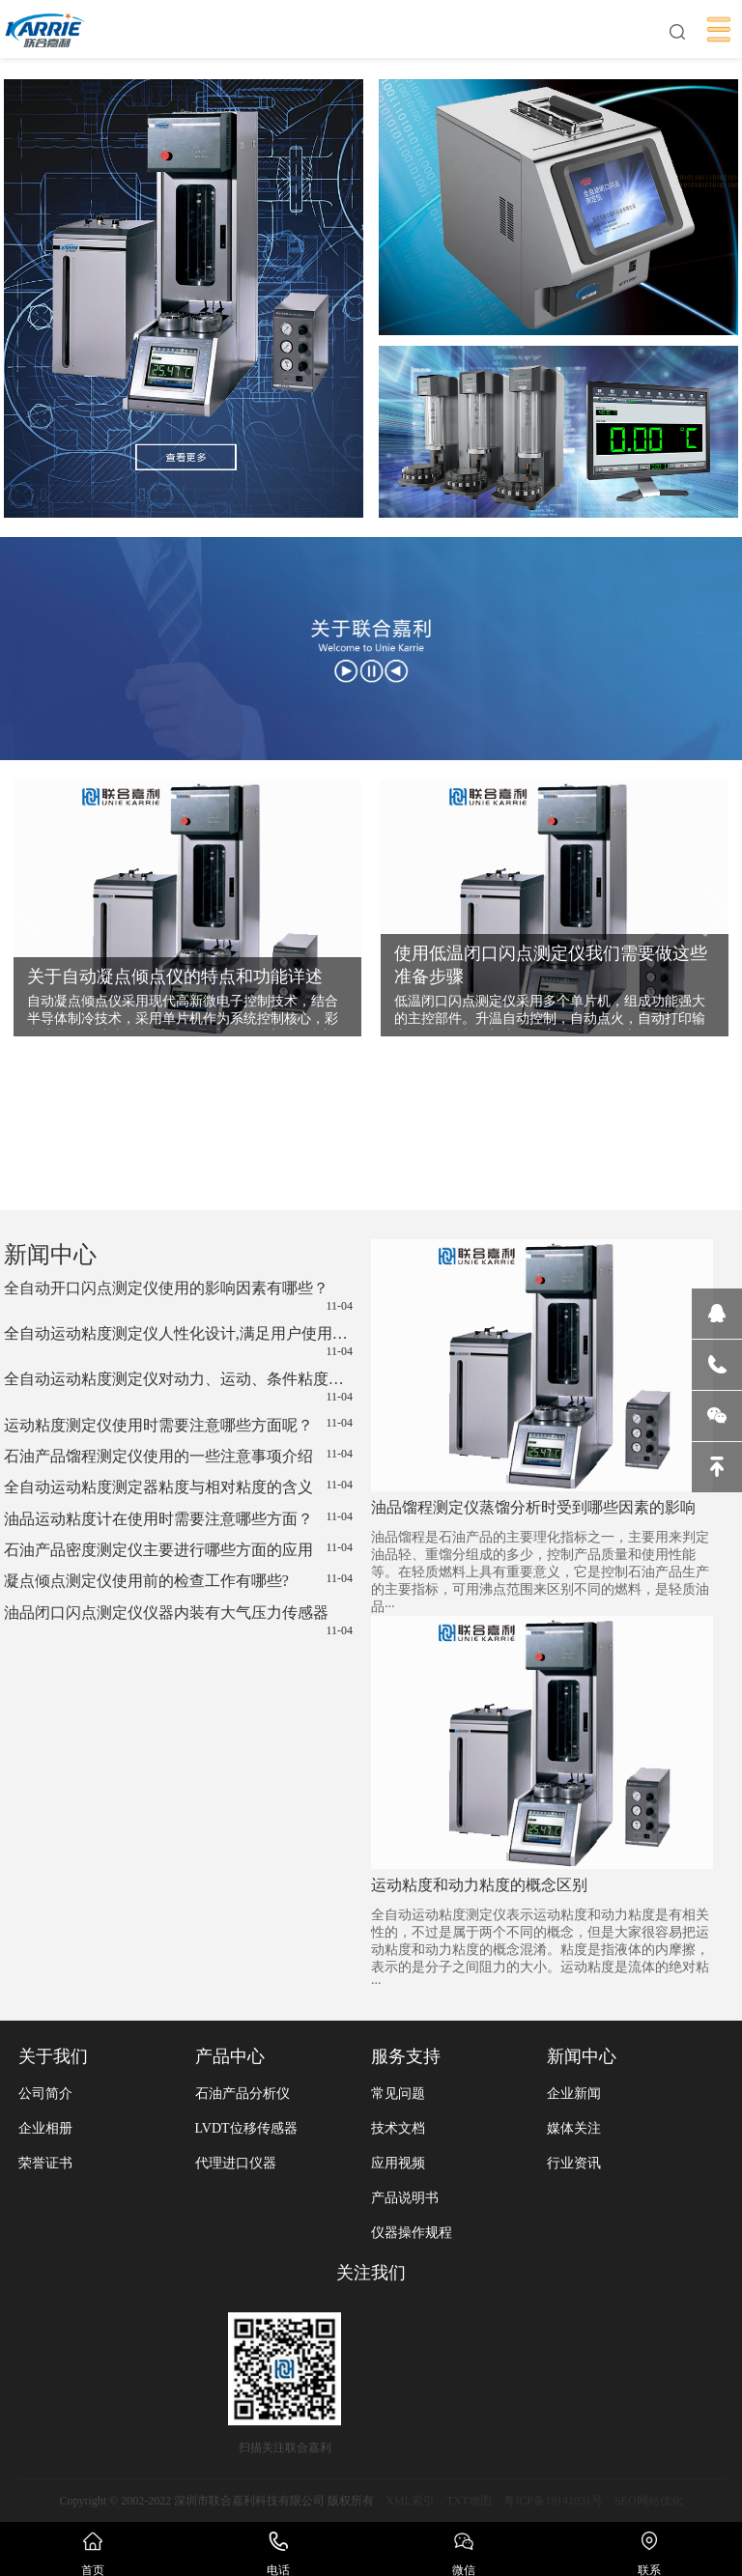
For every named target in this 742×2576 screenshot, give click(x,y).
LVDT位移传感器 (246, 2128)
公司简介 (45, 2093)
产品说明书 (405, 2198)
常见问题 (398, 2093)
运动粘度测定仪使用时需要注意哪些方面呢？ (178, 1424)
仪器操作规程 (411, 2232)
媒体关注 (574, 2128)
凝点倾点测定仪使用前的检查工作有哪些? (178, 1580)
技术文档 (398, 2128)
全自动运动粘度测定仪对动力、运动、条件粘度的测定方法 (178, 1387)
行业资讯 (574, 2163)
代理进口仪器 (235, 2163)
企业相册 (45, 2128)
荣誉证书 (45, 2163)
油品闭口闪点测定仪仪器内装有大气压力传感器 (178, 1621)
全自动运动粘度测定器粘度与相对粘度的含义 (178, 1486)
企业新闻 (574, 2093)
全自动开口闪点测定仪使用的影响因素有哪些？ (178, 1297)
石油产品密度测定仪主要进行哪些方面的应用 (178, 1549)
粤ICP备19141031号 (553, 2500)
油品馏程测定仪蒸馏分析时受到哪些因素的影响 (533, 1507)
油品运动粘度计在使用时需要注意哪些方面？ (178, 1518)
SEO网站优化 (648, 2500)
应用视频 (398, 2163)
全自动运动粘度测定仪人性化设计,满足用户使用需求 (178, 1342)
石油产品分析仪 (242, 2093)
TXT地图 (469, 2500)
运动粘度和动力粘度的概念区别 (479, 1885)
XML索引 (410, 2500)
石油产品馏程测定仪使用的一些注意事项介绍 (178, 1455)
